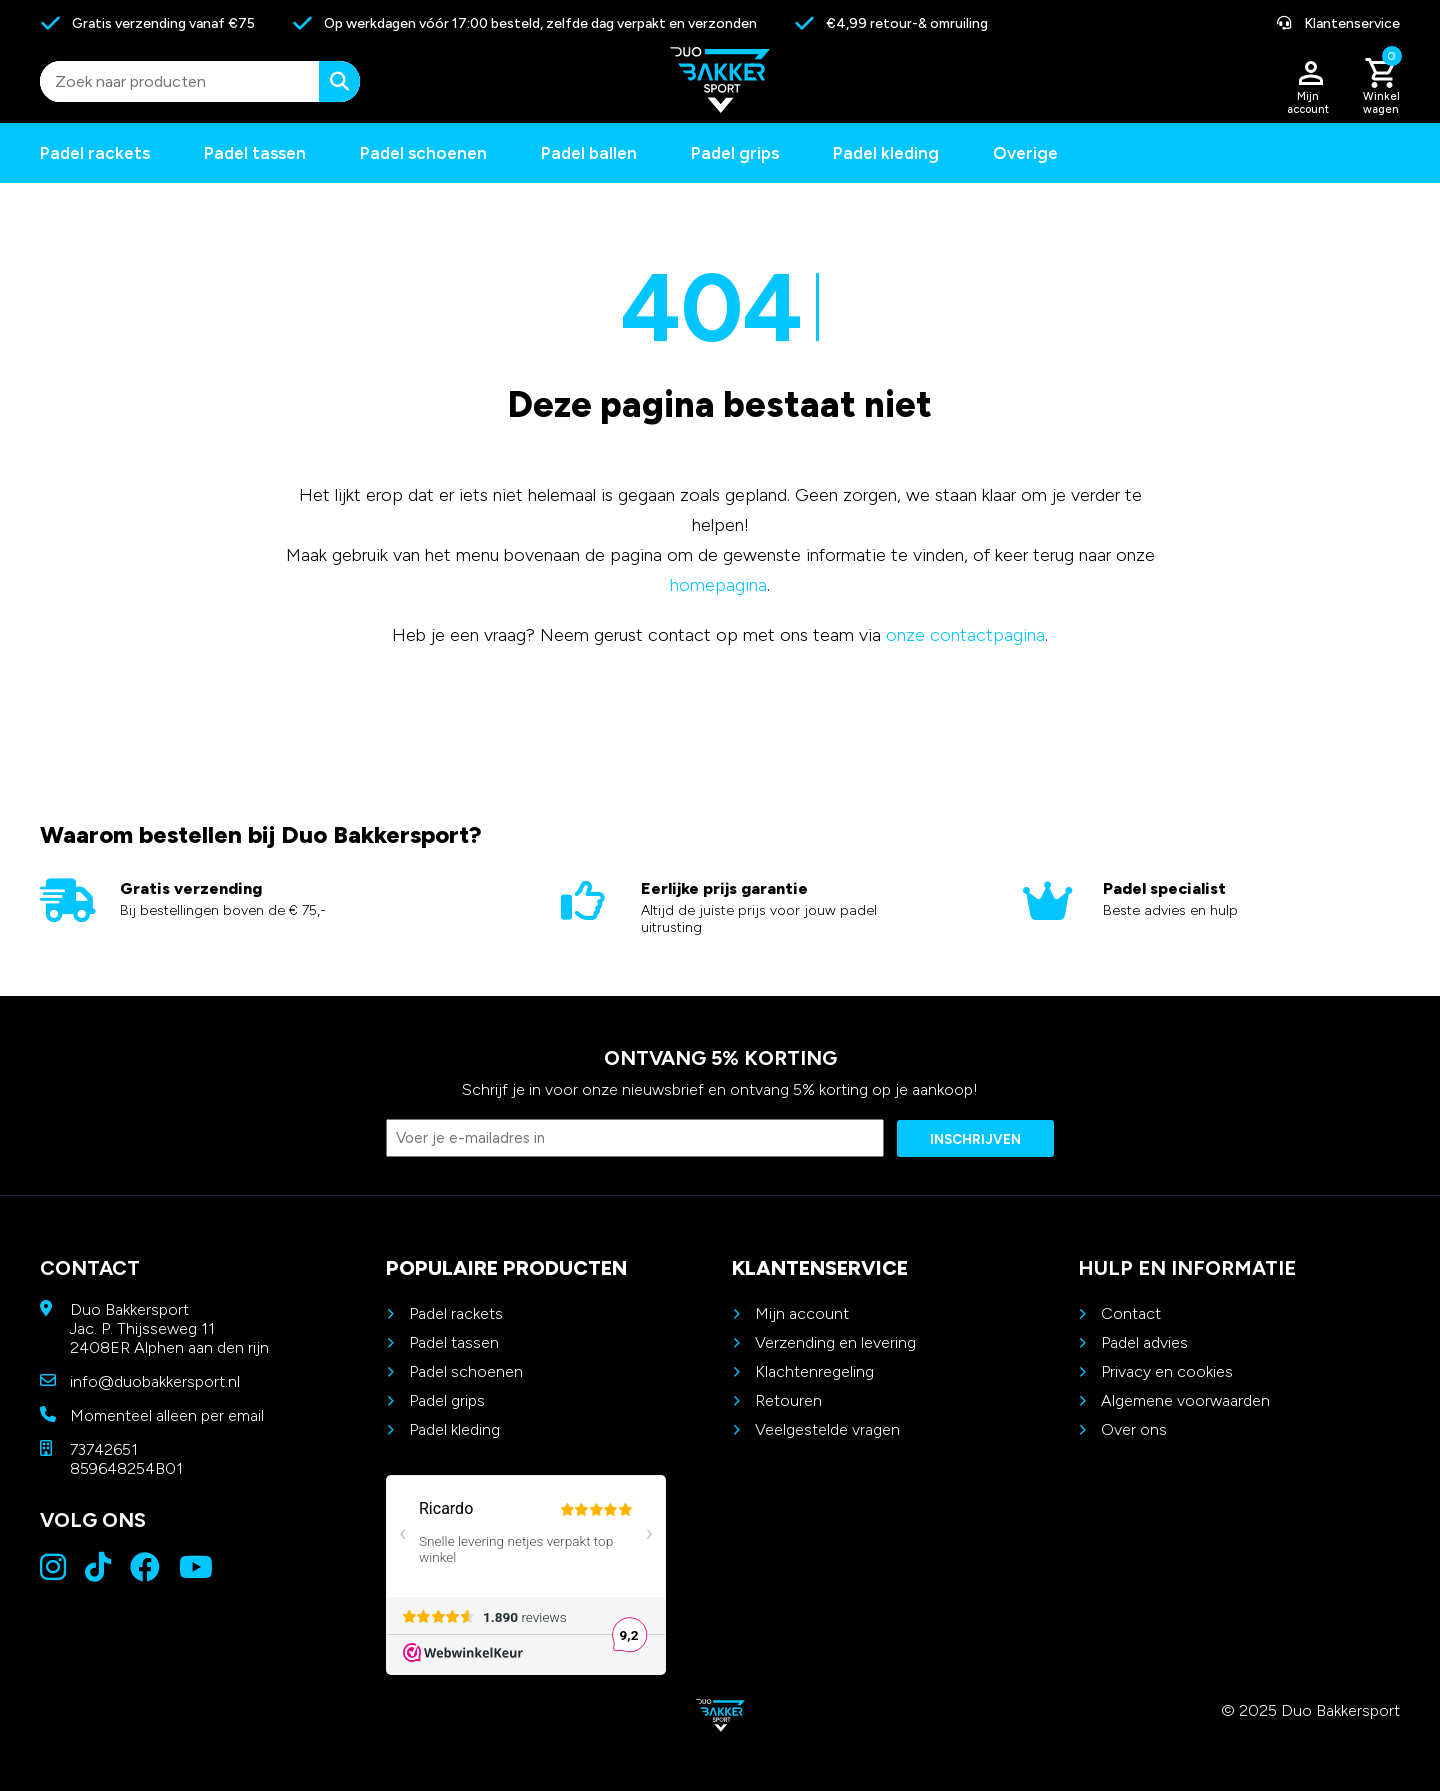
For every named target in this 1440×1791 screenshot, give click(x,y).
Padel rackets (456, 1313)
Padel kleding (886, 153)
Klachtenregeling (814, 1371)
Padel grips (735, 153)
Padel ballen (589, 153)
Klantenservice (1338, 23)
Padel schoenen (423, 153)
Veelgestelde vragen (827, 1429)
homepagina (718, 585)
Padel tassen (255, 153)
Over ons (1134, 1429)
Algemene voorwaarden (1185, 1400)
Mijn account (802, 1313)
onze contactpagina (965, 635)
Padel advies (1144, 1342)
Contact (1131, 1313)
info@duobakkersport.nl (155, 1381)
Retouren (788, 1400)
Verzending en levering (835, 1342)
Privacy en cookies (1167, 1371)
